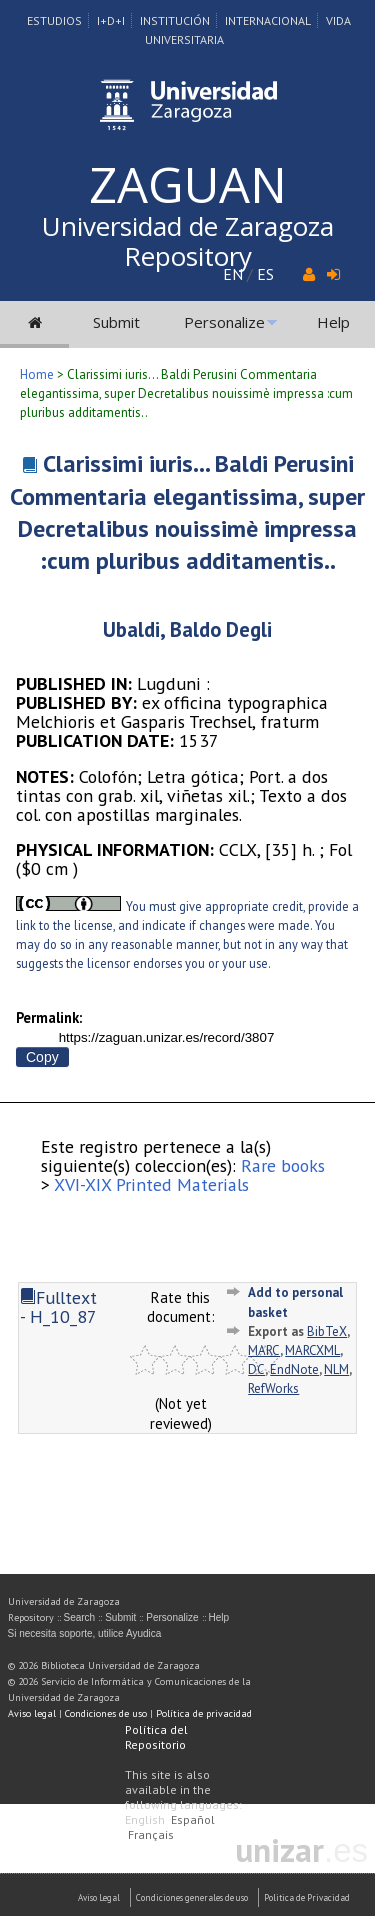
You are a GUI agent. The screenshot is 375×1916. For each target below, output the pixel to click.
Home (37, 374)
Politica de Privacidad (307, 1897)
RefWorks (273, 1388)
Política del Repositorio (156, 1737)
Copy (42, 1057)
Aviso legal (32, 1713)
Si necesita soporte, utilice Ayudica (85, 1633)
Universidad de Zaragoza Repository (188, 241)
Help (333, 322)
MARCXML (312, 1350)
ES (265, 274)
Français (151, 1834)
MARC (264, 1350)
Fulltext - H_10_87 (58, 1307)
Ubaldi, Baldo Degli (187, 629)
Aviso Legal (99, 1897)
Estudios (54, 20)
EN (233, 274)
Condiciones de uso (106, 1713)
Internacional (268, 20)
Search (80, 1617)
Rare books (283, 1165)
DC (256, 1369)
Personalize (224, 322)
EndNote (294, 1369)
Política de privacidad (204, 1713)
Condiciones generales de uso (192, 1897)
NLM (336, 1369)
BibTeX (327, 1331)
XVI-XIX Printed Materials (151, 1184)
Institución (175, 20)
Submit (116, 322)
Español (193, 1819)
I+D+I (111, 20)
